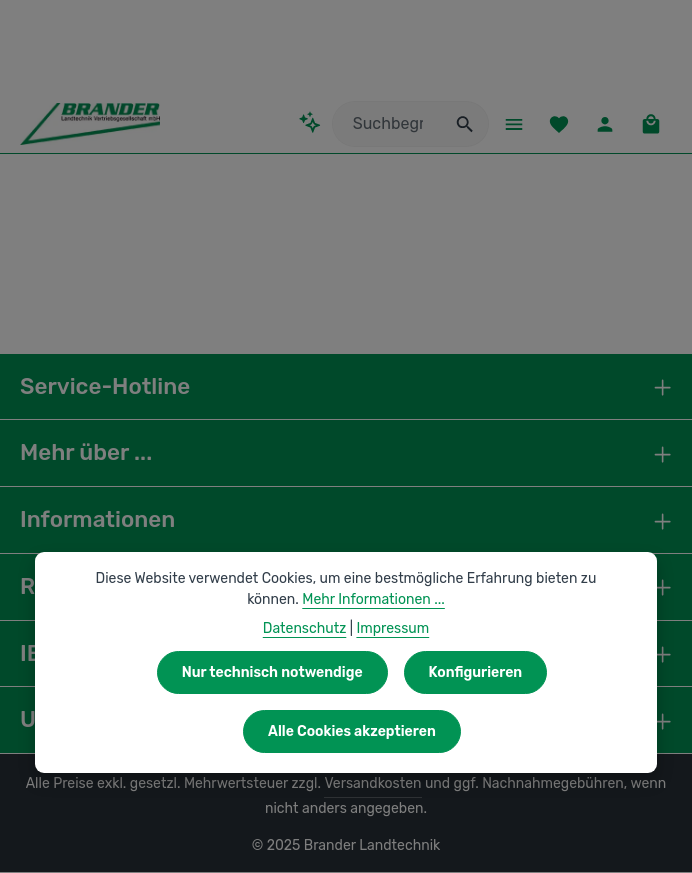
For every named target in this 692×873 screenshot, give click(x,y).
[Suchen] (460, 125)
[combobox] (382, 125)
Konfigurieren (473, 672)
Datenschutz (306, 628)
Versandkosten (357, 785)
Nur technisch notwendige (273, 672)
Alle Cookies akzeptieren (352, 731)
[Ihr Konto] (603, 124)
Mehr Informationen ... (346, 599)
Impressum (390, 628)
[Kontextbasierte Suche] (305, 123)
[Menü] (509, 124)
